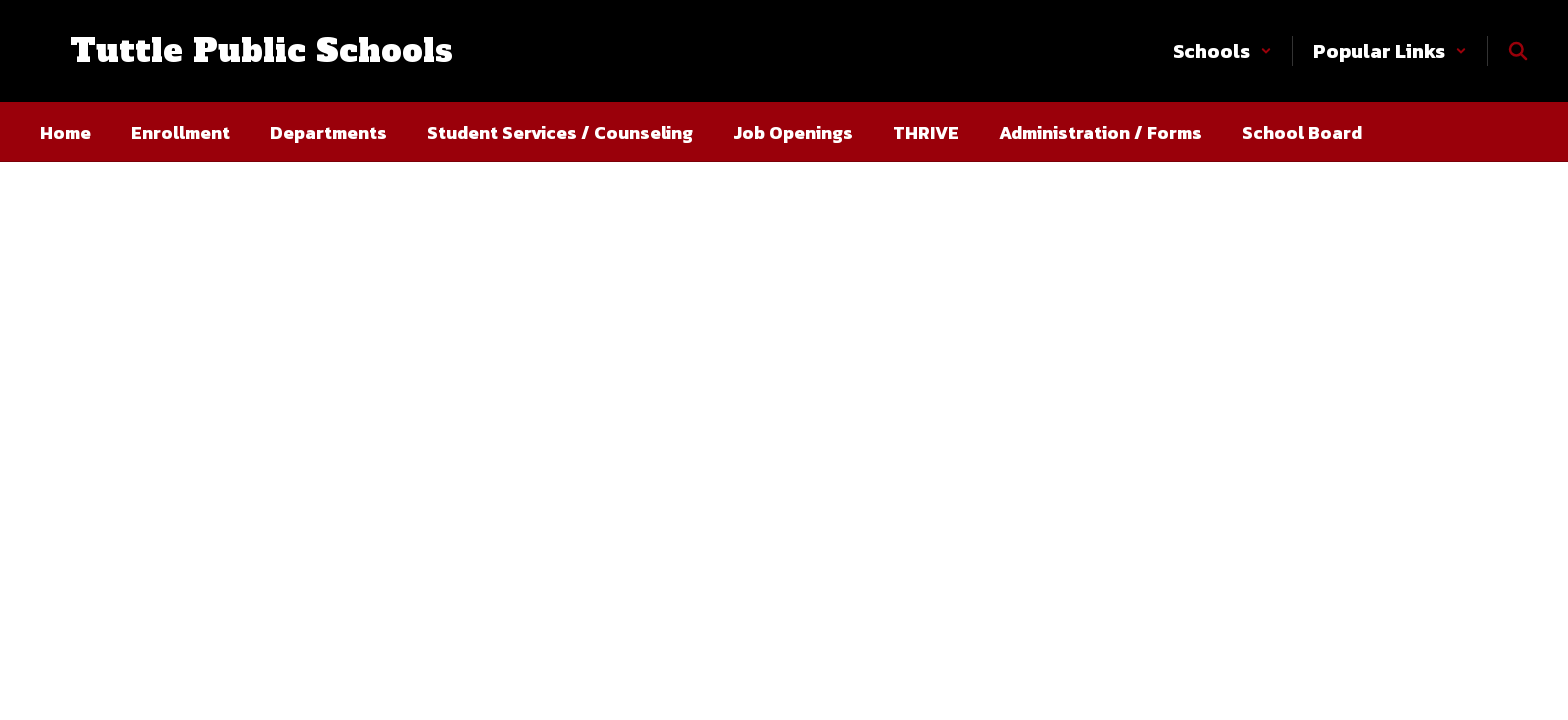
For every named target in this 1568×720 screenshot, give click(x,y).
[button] (1222, 51)
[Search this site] (1518, 51)
